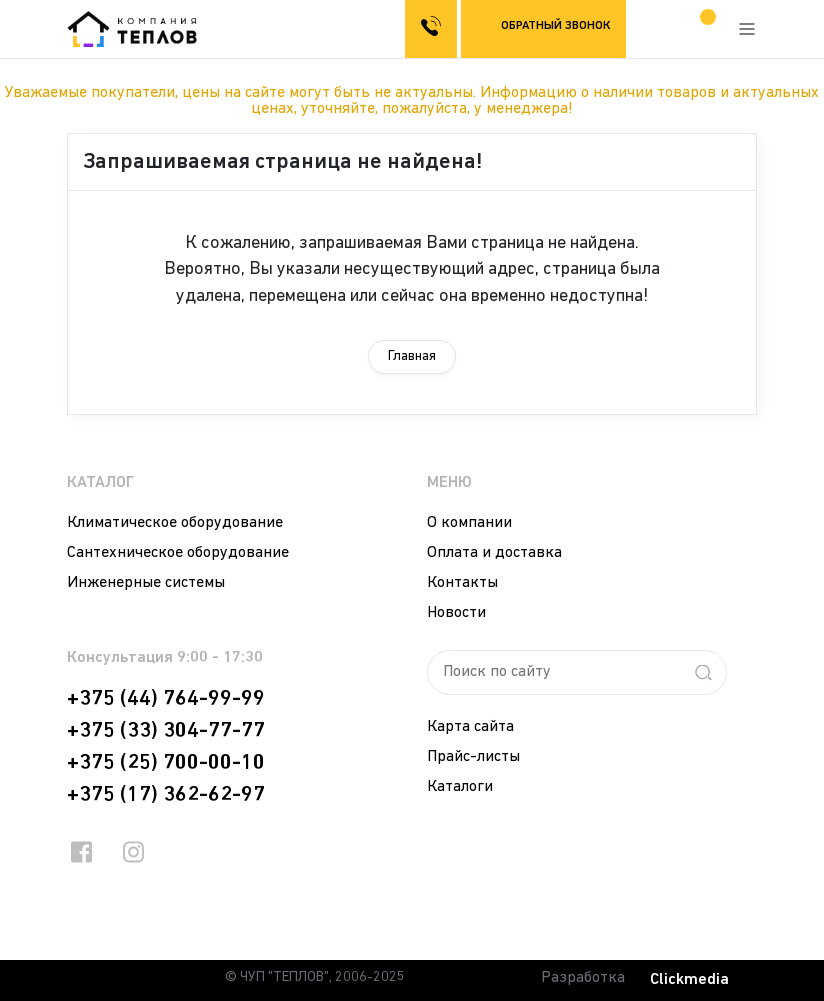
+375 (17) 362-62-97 (166, 795)
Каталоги (460, 787)
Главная (412, 356)
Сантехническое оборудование (178, 553)
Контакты (462, 583)
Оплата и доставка (494, 553)
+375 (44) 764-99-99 (166, 699)
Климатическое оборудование (175, 523)
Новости (456, 613)
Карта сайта (470, 727)
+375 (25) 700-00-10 (166, 763)
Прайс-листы (473, 757)
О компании (469, 523)
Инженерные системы (146, 583)
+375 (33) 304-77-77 (166, 731)
